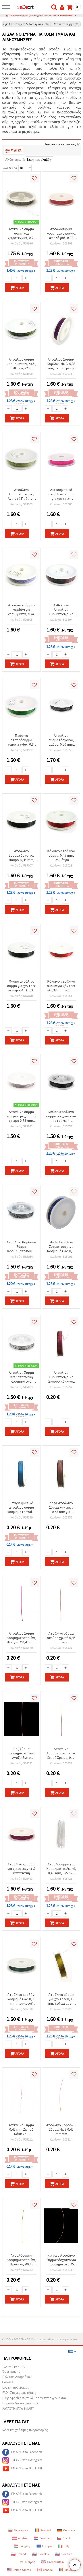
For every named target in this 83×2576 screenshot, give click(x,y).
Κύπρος (27, 2562)
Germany (66, 2530)
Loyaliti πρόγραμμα (15, 2387)
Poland (18, 2554)
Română (43, 2530)
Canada (45, 2570)
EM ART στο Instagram (22, 2460)
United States (19, 2570)
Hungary (22, 2546)
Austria (19, 2538)
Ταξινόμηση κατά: (14, 159)
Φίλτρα (13, 150)
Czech (64, 2538)
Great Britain (52, 2562)
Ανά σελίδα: (10, 168)
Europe (44, 2546)
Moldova (67, 2570)
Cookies (7, 2382)
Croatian (42, 2538)
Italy (63, 2546)
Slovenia (63, 2554)
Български (18, 2530)
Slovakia (40, 2554)
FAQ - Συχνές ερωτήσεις (19, 2393)
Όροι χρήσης (11, 2371)
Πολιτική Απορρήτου (17, 2377)
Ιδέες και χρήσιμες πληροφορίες (25, 2430)
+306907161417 (67, 16)
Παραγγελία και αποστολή (21, 2403)
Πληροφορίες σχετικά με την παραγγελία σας (34, 2398)
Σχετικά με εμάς (13, 2366)
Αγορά (17, 287)
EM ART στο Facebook (22, 2452)
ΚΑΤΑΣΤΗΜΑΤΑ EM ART (18, 2408)
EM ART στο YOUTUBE (22, 2468)
